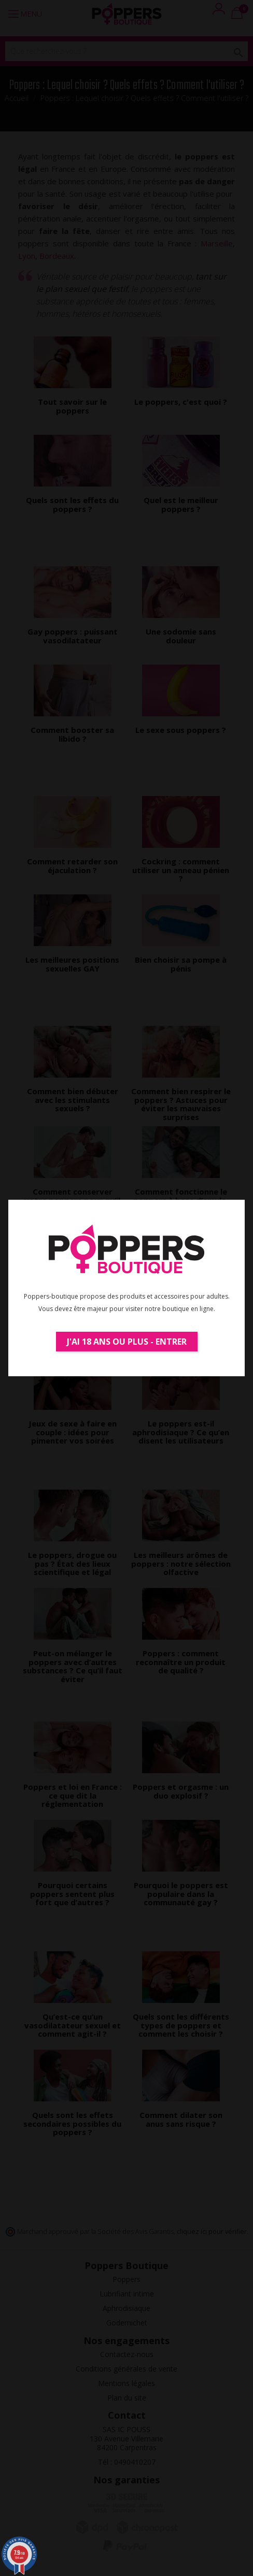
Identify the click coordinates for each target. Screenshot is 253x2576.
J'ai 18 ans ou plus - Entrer (127, 1341)
